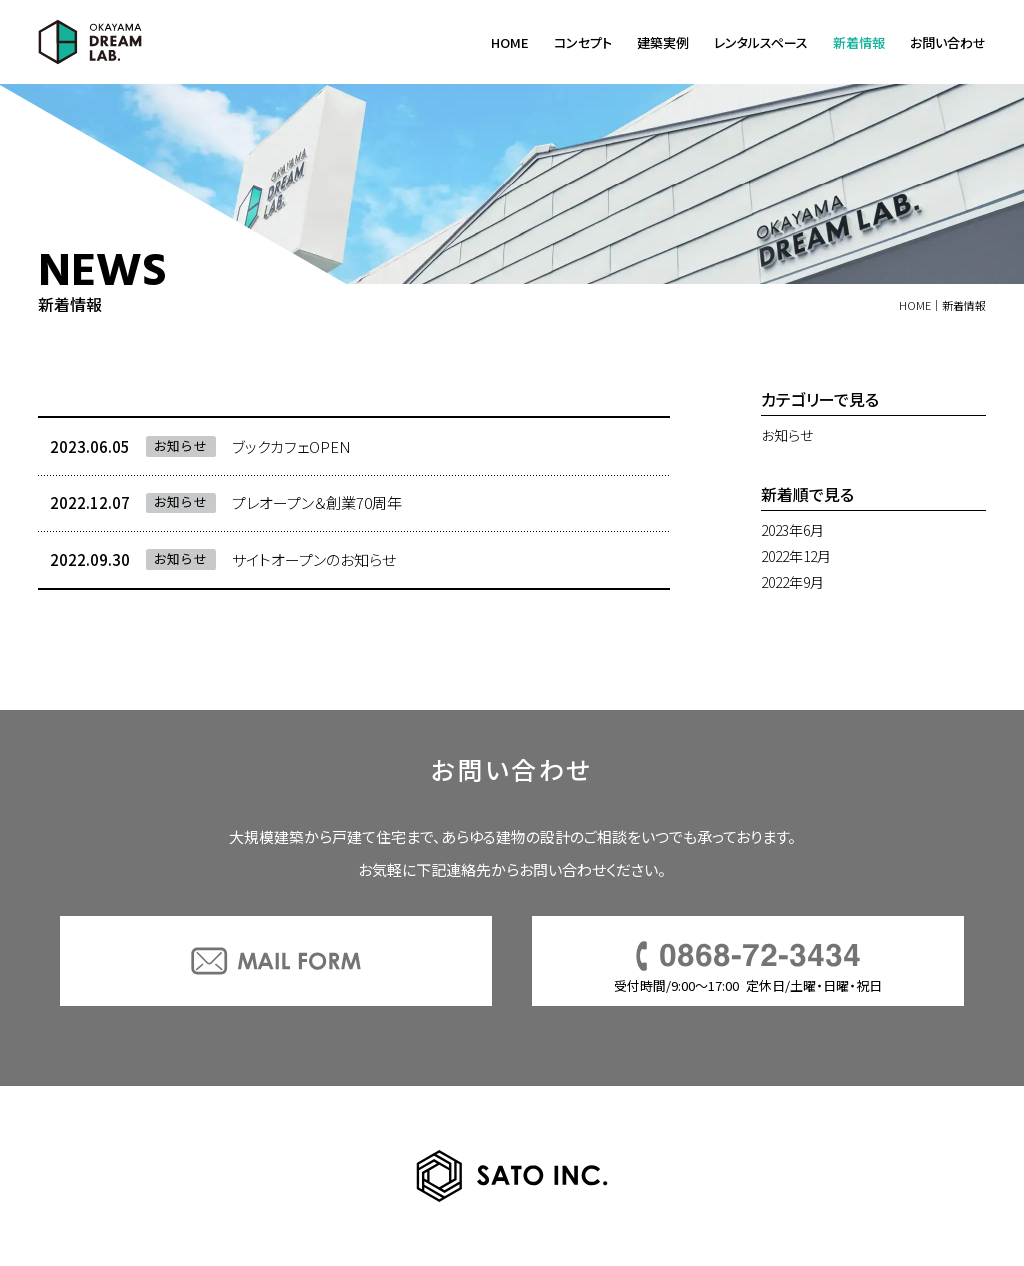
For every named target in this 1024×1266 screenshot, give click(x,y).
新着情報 (859, 42)
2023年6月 (792, 530)
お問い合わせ (948, 42)
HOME (510, 42)
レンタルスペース (761, 42)
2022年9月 (792, 582)
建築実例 (663, 42)
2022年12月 (796, 556)
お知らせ (787, 435)
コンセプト (583, 42)
